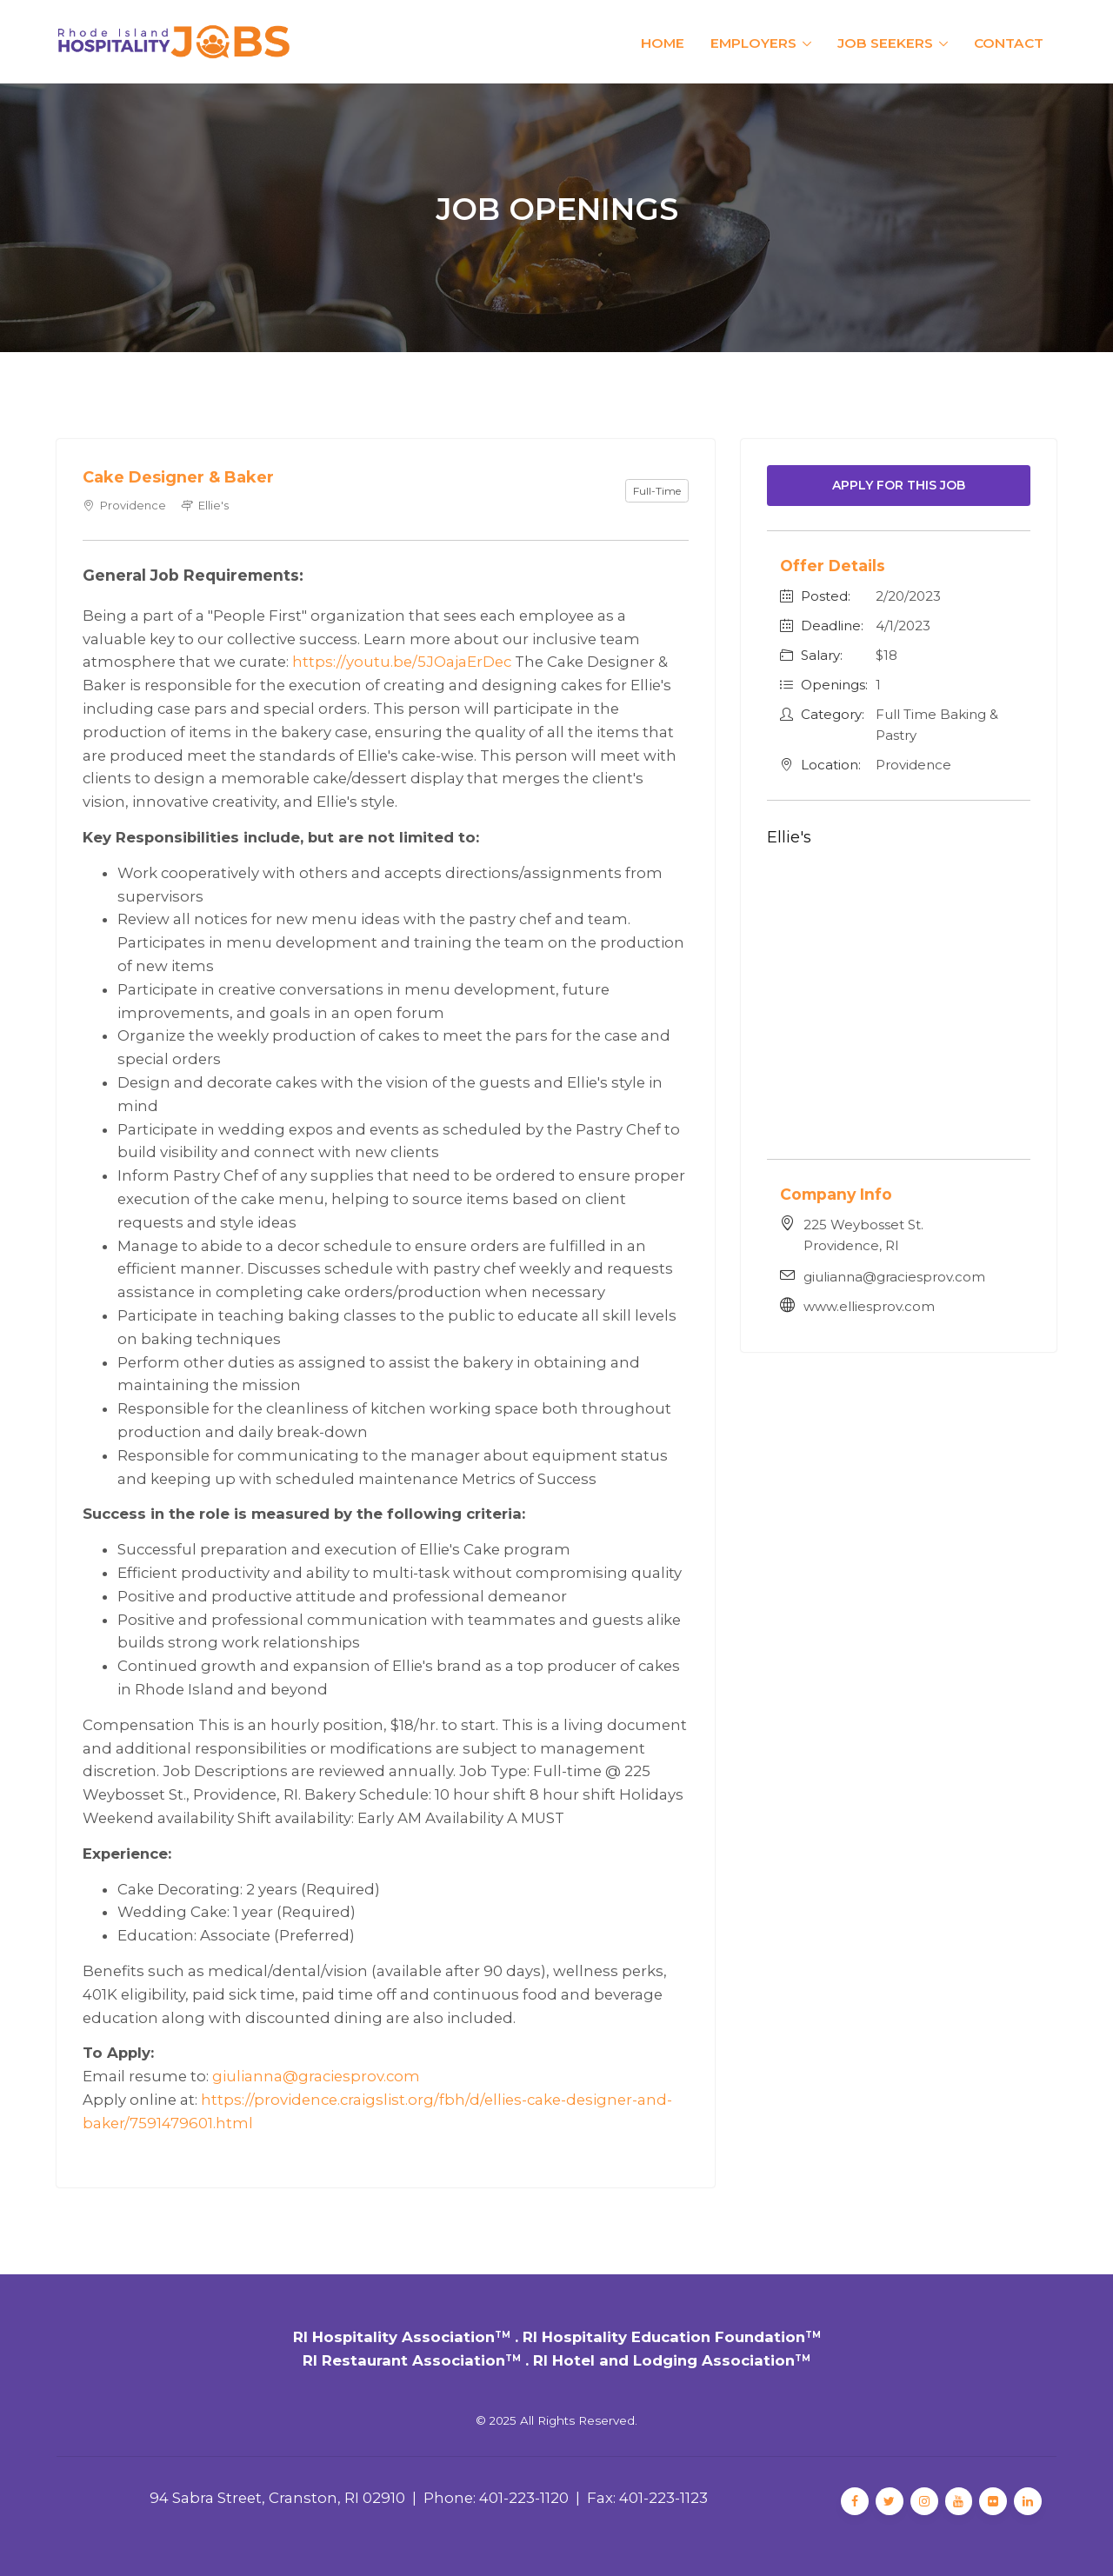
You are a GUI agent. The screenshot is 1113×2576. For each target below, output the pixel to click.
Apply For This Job (898, 485)
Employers (753, 43)
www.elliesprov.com (869, 1306)
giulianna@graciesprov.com (316, 2076)
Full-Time (657, 490)
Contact (1008, 43)
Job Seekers (885, 43)
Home (662, 43)
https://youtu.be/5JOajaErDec (401, 661)
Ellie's (789, 837)
